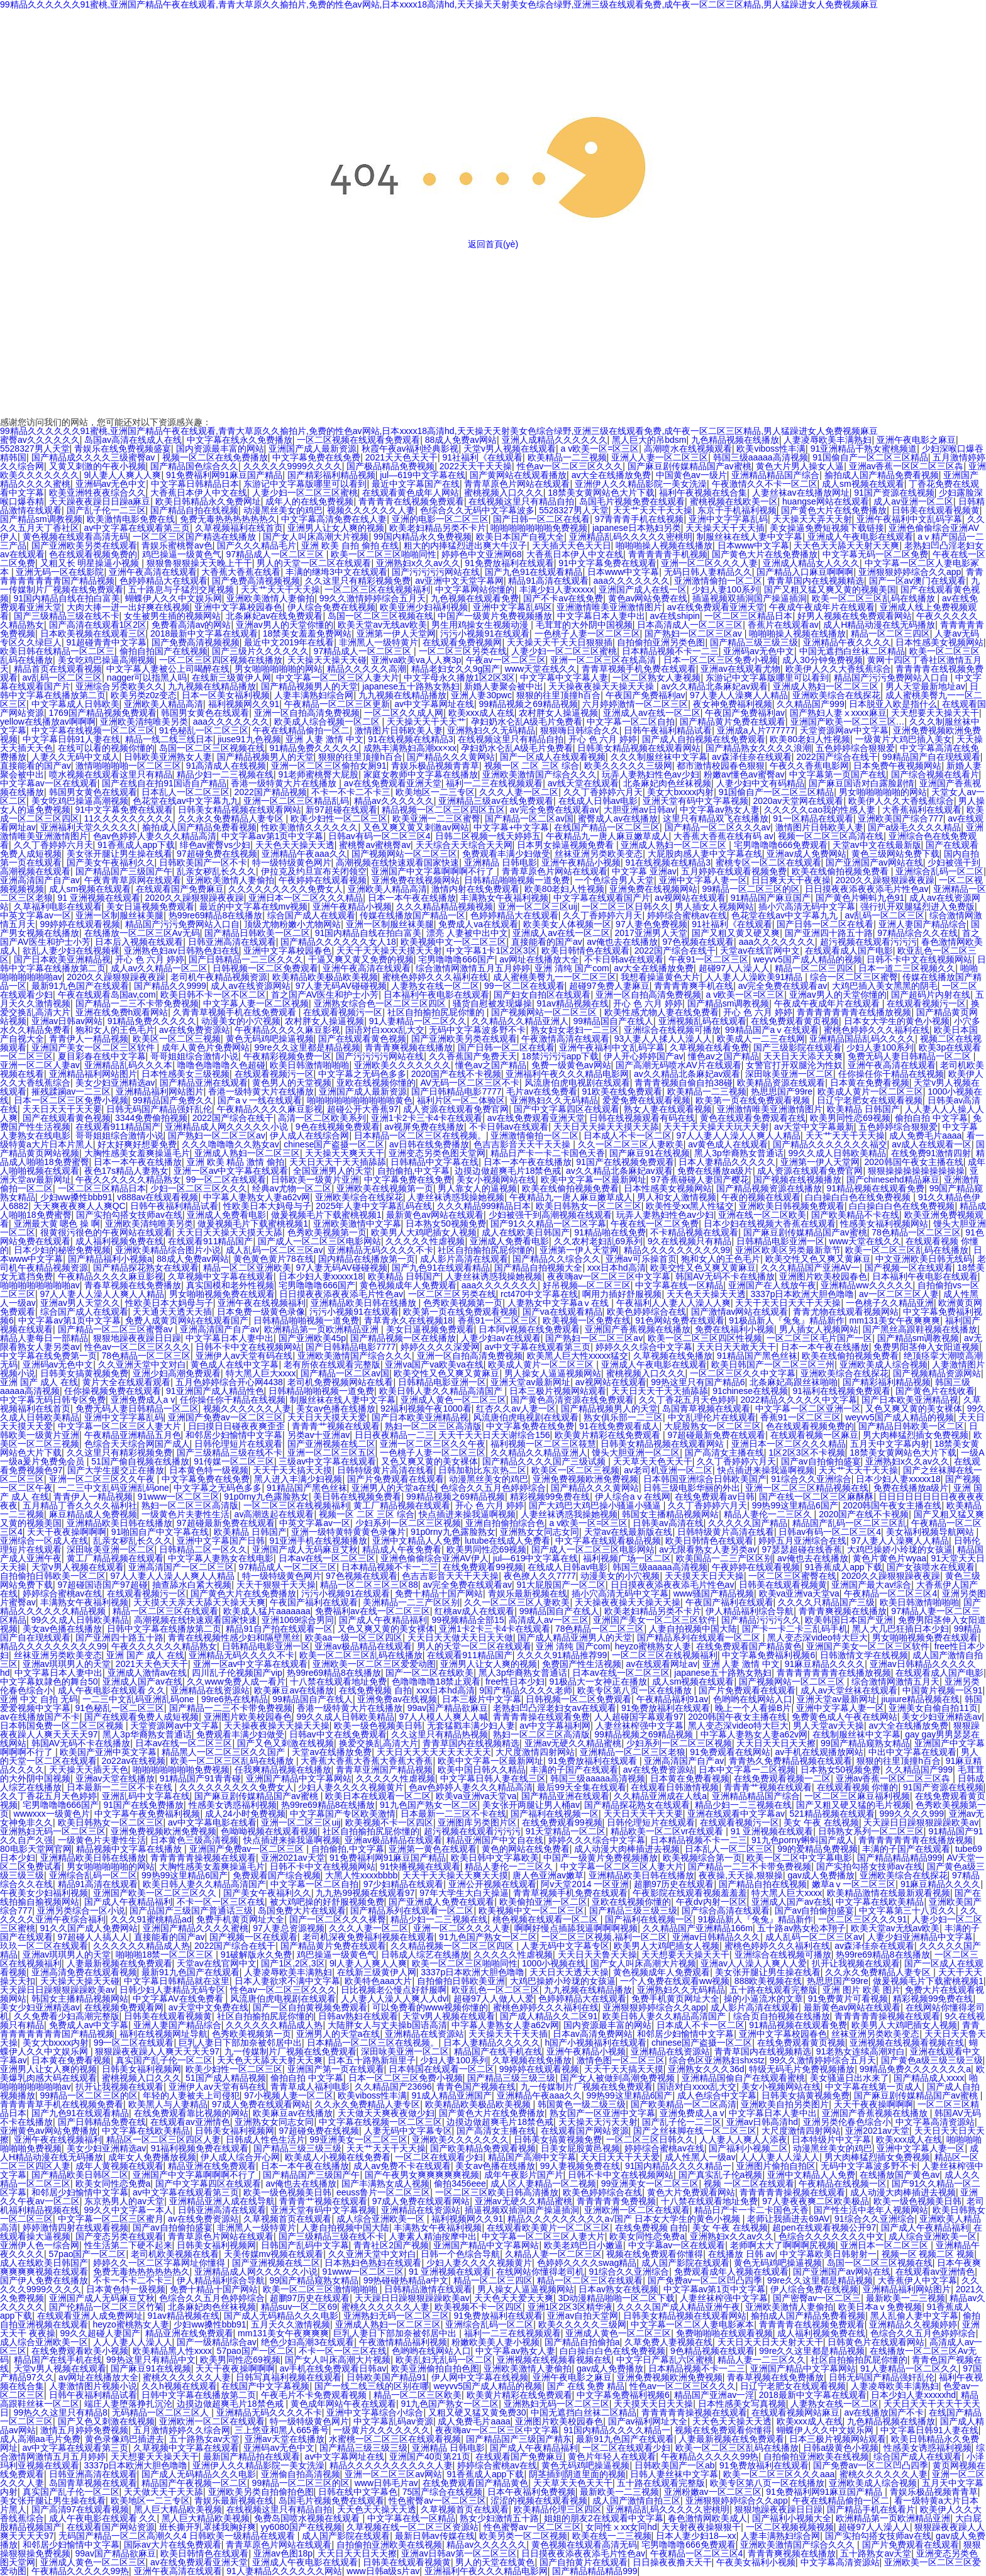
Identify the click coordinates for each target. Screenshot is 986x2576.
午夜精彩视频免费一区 (287, 1056)
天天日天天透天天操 (569, 1972)
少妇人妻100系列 (725, 589)
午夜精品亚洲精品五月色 (132, 1435)
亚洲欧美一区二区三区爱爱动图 (374, 1664)
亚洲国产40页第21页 (429, 2456)
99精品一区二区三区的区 (751, 889)
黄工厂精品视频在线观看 (401, 1505)
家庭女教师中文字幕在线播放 (420, 774)
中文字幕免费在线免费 (316, 457)
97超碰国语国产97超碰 (103, 1585)
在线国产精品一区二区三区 (607, 827)
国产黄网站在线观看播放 (518, 475)
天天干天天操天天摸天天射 (389, 950)
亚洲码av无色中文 (111, 484)
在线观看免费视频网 (462, 642)
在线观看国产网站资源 (585, 2131)
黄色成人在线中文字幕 (235, 1364)
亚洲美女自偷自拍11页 (933, 1708)
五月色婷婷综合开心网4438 (229, 1382)
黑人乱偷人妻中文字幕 (914, 2316)
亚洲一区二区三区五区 (331, 1452)
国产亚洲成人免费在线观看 (441, 1902)
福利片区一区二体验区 (461, 1100)
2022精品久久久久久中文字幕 (798, 1400)
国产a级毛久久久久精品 (914, 827)
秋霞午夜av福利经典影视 (410, 448)
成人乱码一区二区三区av (274, 1250)
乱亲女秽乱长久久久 (216, 871)
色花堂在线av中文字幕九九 (186, 801)
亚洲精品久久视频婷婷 (913, 2324)
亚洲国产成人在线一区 (643, 589)
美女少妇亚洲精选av (115, 1083)
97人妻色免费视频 (651, 924)
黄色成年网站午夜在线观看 (343, 2404)
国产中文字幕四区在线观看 (566, 1109)
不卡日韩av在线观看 (624, 959)
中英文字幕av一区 (35, 915)
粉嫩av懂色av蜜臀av (744, 774)
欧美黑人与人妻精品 (168, 2104)
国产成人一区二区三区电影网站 (319, 1241)
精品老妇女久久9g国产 (456, 669)
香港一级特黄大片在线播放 (285, 783)
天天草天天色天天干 (652, 1461)
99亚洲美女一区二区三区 (358, 2139)
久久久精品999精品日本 (484, 1206)
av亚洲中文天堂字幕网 (459, 581)
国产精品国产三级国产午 (123, 871)
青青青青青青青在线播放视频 (854, 1012)
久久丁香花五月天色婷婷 (687, 1400)
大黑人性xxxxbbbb (361, 1875)
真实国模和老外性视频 (230, 1285)
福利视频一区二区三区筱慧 (543, 1444)
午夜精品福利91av (672, 1699)
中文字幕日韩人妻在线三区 (493, 1778)
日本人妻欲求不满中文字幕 (287, 1981)
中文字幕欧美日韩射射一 (828, 2254)
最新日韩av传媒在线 (435, 2536)
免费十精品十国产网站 (439, 1593)
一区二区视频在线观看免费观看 (358, 440)
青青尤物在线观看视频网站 (846, 1312)
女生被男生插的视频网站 (172, 616)
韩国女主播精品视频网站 (670, 1514)
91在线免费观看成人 (619, 1426)
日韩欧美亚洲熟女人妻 (168, 757)
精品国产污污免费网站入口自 (892, 677)
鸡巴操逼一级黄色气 (181, 554)
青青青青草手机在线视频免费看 (61, 2104)
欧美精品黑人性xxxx (172, 2351)
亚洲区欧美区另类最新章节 (788, 1250)
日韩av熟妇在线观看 (358, 2016)
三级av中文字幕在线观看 (327, 1461)
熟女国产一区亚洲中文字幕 (602, 2113)
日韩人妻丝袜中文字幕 (674, 2474)
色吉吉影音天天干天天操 (523, 1144)
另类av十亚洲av (318, 1435)
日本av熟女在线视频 (618, 2289)
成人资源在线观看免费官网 (456, 1109)
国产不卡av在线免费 (563, 598)
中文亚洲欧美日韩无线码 (923, 1259)
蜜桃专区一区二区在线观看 (768, 862)
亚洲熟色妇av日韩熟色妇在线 (181, 950)
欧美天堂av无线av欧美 (382, 625)
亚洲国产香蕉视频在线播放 (637, 1329)
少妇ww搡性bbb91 (76, 1197)
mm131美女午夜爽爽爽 (894, 1320)
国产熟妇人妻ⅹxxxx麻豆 (838, 713)
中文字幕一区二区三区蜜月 (110, 2219)
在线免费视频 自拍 (375, 1690)
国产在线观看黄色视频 (362, 1039)
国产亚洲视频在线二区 (331, 1444)
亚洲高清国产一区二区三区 (181, 1567)
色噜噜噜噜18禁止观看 (436, 1681)
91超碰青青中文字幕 (107, 642)
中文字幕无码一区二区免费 (875, 554)
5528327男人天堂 (35, 448)
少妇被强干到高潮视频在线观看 (550, 1215)
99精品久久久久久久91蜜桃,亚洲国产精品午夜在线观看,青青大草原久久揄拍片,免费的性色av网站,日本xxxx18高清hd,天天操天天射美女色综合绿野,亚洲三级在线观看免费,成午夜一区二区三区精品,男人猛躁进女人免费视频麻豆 (439, 431)
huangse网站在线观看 (825, 501)
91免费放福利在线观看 (509, 563)
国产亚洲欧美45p (312, 1338)
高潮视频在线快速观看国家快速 (397, 862)
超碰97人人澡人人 (734, 968)
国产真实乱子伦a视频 (721, 2175)
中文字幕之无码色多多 (362, 1074)
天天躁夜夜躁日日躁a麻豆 (100, 501)
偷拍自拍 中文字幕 (931, 1118)
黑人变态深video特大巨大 (817, 1637)
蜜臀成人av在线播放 (618, 818)
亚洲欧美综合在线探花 (836, 695)
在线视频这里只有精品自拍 (521, 501)
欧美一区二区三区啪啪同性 (383, 554)
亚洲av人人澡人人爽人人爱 (754, 1963)
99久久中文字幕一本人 (129, 2210)
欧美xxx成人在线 (481, 713)
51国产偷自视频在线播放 (140, 1461)
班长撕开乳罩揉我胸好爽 (207, 2527)
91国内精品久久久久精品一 (678, 2166)
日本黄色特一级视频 (208, 1470)
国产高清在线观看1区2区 (98, 625)
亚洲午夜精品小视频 (581, 862)
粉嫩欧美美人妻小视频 (495, 2342)
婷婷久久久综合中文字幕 (643, 1347)
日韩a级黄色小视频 (840, 2448)
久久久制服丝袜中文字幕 (659, 757)
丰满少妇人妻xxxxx (556, 589)
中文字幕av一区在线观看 (48, 783)
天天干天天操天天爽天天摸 (455, 1875)
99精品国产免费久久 (173, 1100)
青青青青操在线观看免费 (541, 1717)
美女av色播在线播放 (336, 1408)
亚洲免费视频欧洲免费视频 (585, 1479)
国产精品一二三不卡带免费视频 (137, 1003)
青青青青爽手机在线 (693, 986)
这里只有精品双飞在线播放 (715, 818)
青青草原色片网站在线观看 (517, 484)
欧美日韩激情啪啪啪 (309, 1065)
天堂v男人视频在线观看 (509, 448)
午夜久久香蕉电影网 (809, 766)
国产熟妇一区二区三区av (695, 633)
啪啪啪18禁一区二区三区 (166, 1954)
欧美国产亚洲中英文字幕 (108, 1752)
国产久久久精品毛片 (256, 545)
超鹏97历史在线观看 (674, 1884)
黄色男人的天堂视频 (291, 1083)
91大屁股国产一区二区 (561, 1585)
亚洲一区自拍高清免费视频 (307, 713)
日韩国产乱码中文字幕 (305, 2245)
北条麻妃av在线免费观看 (274, 616)
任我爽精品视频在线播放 (283, 1770)
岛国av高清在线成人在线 (133, 440)
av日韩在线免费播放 (429, 1144)
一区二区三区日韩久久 (626, 906)
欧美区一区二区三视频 (177, 1039)
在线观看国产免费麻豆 (180, 889)
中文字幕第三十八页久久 (907, 1910)
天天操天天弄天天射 (812, 519)
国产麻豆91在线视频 (649, 1153)
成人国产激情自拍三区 (636, 2500)
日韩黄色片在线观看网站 (876, 2342)
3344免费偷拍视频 (151, 1118)
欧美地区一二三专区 (435, 792)
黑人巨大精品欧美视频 (178, 2509)
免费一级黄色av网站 (571, 1065)
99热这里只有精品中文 (151, 2360)
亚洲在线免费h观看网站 (122, 1012)
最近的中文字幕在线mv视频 (253, 906)
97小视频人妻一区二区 (288, 2095)
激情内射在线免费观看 (475, 889)
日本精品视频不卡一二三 (670, 651)
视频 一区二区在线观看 (749, 2183)
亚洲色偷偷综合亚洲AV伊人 (434, 1558)
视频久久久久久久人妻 (371, 510)
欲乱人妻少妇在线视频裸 (71, 950)
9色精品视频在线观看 (712, 2351)
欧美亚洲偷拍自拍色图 (435, 2368)
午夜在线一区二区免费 (655, 1223)
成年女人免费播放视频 (152, 2157)
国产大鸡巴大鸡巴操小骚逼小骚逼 (596, 1505)
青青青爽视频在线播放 (409, 1047)
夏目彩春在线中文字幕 (102, 1056)
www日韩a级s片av (382, 2571)
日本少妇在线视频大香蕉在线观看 (770, 1223)
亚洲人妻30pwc (481, 695)
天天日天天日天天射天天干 (770, 2342)
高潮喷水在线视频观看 (688, 448)
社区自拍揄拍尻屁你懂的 (437, 1012)
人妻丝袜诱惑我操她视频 (455, 1197)
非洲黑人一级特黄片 (378, 642)
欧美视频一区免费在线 (587, 1320)
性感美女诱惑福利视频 (233, 1805)
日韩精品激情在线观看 (428, 2289)
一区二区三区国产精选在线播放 (195, 537)
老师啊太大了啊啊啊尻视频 (783, 2245)
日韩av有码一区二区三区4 (379, 836)
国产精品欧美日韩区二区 (79, 2175)
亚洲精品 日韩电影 (500, 862)
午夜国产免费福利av (645, 695)
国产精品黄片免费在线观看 (732, 721)
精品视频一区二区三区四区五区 (443, 810)
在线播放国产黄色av (899, 2175)
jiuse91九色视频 (249, 739)
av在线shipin (675, 616)
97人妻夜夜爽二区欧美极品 (815, 2201)
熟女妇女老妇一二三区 (575, 1030)
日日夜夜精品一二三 (394, 1435)
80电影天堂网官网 (36, 1849)
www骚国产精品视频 (713, 1593)
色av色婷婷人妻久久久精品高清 (155, 836)
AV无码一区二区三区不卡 (469, 1083)
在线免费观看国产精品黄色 (749, 1646)
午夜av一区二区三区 (506, 660)
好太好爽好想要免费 (137, 1144)
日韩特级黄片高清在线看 (385, 1470)
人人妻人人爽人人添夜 (743, 2139)
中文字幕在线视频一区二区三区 (93, 730)
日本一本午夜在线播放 (412, 898)
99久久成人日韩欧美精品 (837, 1153)
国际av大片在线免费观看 (172, 2545)
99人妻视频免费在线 (580, 2166)
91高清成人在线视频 (226, 766)
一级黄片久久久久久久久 (381, 2430)
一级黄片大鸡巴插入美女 (903, 739)
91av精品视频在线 (573, 1003)
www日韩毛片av (386, 2483)
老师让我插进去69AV (788, 2219)
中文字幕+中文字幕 (511, 827)
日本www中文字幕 (753, 545)
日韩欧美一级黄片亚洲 (315, 1179)
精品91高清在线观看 (548, 581)
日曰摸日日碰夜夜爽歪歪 (237, 1426)
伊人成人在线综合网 (309, 1135)
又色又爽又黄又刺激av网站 (416, 827)
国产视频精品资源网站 (937, 1373)
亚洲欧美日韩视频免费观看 (792, 1206)
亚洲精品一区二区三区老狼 (632, 1752)
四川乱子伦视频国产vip (237, 1673)
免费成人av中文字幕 (89, 2025)
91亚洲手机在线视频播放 (319, 1541)
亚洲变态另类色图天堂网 (437, 1153)
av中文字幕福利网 (554, 1725)
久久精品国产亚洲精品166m (698, 1928)
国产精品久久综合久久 (556, 1259)
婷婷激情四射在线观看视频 (75, 2227)
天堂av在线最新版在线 (628, 1532)
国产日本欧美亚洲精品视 (62, 959)
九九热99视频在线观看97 (365, 1893)
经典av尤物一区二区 (292, 1188)
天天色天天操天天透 (295, 845)
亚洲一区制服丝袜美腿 (119, 915)
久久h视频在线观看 (179, 2386)
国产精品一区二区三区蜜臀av (116, 1329)
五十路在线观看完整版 (773, 1990)
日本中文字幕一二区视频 (747, 1770)
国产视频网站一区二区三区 (404, 854)
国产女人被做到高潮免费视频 (618, 2078)
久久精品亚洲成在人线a (660, 1796)
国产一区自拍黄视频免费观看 (310, 2007)
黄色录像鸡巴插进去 (124, 2439)
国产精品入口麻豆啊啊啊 (804, 572)
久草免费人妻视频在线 (668, 2342)
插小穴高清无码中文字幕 (806, 906)
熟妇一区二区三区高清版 (433, 1426)
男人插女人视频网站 (714, 906)
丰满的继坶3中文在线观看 (336, 572)
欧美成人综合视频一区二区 (328, 721)
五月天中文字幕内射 (889, 1444)
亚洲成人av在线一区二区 (652, 713)
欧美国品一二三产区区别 (724, 1558)
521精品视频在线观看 (832, 1814)
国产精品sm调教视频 (41, 519)
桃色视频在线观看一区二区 (546, 1919)
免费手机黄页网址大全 (240, 1919)
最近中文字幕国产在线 (416, 484)
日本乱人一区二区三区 (185, 792)
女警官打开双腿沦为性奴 (794, 1065)
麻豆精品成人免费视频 (93, 1514)
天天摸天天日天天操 (704, 1576)
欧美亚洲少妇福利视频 (424, 607)
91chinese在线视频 (750, 1391)
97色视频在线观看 (698, 942)
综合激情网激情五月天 (895, 1681)
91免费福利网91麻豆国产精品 (224, 475)
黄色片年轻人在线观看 (612, 2456)
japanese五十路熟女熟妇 (411, 686)
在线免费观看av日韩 (715, 1497)
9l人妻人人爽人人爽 (123, 475)
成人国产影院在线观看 (685, 2263)
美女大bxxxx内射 (680, 792)
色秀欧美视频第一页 (327, 1232)
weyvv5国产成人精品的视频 (807, 959)
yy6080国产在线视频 (301, 2527)
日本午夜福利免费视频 (531, 2492)
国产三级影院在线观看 (797, 1047)
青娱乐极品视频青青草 (435, 766)
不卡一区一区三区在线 (221, 1902)
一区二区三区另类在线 (463, 651)
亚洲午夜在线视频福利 (262, 1303)
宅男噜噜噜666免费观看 (781, 845)
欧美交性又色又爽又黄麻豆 (818, 1259)
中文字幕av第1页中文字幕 (272, 836)
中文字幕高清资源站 (935, 2122)
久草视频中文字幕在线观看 (221, 1276)
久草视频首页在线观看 (287, 2219)
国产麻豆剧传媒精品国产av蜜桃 (689, 466)
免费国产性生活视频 (581, 1664)
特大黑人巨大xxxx (261, 1373)
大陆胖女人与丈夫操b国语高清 (387, 2025)
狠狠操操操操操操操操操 (916, 1171)
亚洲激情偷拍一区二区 (718, 581)
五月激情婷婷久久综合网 (181, 2430)
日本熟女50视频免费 (446, 1223)
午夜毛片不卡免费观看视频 (315, 2395)
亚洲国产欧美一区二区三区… (847, 721)
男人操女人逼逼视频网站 (552, 1373)
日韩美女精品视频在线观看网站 (639, 748)
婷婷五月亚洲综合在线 (802, 1541)
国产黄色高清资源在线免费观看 (572, 1400)
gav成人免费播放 (821, 1875)
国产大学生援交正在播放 (115, 1470)
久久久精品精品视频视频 (444, 906)
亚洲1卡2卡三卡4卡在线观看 (426, 1118)
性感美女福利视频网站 (884, 1223)
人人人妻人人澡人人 (779, 2157)
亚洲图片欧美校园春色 (823, 1276)
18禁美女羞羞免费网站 (307, 633)
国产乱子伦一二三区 (106, 510)
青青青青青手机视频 (667, 554)
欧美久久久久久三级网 (628, 766)
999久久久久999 (911, 1814)
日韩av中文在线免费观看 (338, 1734)
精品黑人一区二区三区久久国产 (224, 1752)
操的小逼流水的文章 (763, 1998)
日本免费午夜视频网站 (897, 766)
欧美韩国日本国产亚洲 (849, 1620)
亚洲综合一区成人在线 (44, 1541)
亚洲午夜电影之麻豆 (916, 440)
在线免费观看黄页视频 (795, 1021)
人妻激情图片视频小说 (93, 2386)
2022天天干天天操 (476, 466)
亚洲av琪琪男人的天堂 (67, 1664)
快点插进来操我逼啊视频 (765, 1470)
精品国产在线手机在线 (498, 2051)
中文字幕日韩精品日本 (195, 484)
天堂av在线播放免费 (332, 1752)
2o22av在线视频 (134, 1761)
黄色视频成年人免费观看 (408, 1285)
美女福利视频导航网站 (931, 1532)
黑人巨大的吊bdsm (649, 440)
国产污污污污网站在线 (436, 572)
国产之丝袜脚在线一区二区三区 (694, 2131)
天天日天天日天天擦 (776, 1743)
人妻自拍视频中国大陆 (693, 1629)
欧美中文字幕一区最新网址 (593, 1179)
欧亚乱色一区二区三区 (495, 1990)
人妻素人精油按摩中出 (433, 2236)
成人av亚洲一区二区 (913, 501)
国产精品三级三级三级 (754, 642)
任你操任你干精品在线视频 (891, 1074)
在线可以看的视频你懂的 (106, 748)
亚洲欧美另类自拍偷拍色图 (261, 2492)
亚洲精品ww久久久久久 (866, 1285)
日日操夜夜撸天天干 (672, 2562)
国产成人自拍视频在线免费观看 (703, 739)
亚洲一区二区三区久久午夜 (432, 1444)
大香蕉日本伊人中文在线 (198, 493)
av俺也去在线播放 (622, 942)
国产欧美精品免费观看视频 (483, 2148)
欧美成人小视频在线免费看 (338, 2157)
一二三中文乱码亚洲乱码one (113, 1488)
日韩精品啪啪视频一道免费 (517, 880)
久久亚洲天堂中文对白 (142, 1364)
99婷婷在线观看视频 (80, 924)
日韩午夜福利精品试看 (668, 730)
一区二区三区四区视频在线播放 (220, 660)
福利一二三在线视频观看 (494, 783)
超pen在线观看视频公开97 (824, 2227)
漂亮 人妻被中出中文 (467, 933)
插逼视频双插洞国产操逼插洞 (749, 598)
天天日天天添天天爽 (803, 1056)
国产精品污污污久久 (760, 1620)
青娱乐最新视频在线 (527, 1593)
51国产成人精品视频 (226, 2078)
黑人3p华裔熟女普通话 (739, 1153)
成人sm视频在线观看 (863, 484)
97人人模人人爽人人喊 (444, 1717)
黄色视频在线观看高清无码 (75, 537)
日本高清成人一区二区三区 (690, 625)
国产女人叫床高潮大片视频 (315, 537)
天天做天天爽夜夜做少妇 (386, 2113)
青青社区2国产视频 (391, 2245)
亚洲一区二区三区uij (537, 906)
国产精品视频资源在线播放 (769, 1188)
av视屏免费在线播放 (424, 1127)
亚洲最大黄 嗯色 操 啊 (57, 1223)
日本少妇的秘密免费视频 (62, 1250)
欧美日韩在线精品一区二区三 (57, 651)
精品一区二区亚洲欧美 (247, 1268)
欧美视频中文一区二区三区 (453, 942)
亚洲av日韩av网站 (67, 1021)
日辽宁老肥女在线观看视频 (869, 1100)
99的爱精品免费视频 (817, 1849)
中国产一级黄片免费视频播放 (495, 616)
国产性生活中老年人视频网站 (871, 2210)
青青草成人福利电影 (310, 2087)
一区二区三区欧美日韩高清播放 (496, 2192)
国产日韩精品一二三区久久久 (246, 959)
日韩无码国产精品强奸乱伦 (159, 1109)
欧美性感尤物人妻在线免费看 (661, 1012)
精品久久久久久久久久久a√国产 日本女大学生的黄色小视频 (624, 2219)
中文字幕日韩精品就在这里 (177, 1981)
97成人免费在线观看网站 (261, 2104)
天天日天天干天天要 (62, 1109)
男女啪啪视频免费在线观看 (222, 1294)
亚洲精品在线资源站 (210, 1690)
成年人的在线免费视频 (309, 501)
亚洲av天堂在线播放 (115, 1778)
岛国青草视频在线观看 (706, 1408)
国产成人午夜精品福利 (383, 1620)
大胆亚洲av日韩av (639, 810)
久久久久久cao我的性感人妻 (820, 810)
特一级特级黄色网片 (291, 862)
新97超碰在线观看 (341, 810)
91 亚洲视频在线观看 (99, 898)
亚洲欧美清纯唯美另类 (144, 721)
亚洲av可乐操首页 (641, 1259)
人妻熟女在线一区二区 (435, 986)
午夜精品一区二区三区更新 (337, 704)
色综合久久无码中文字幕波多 (477, 510)
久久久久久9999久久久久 (292, 466)
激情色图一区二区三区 (621, 2060)
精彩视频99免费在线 (550, 1497)
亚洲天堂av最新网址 (530, 1382)
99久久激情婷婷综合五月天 (372, 598)
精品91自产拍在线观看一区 (279, 1629)
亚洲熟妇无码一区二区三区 (53, 1831)
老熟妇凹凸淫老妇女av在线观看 (555, 1708)
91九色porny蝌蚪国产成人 (802, 1840)
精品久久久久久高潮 (366, 669)
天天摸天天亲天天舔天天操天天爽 (199, 1602)
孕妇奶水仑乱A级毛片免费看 (526, 721)
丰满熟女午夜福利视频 (504, 898)
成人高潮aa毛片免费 (40, 2439)
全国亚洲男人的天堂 (332, 1171)
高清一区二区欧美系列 (322, 1118)
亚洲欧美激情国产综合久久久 (539, 774)
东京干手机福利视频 (737, 510)
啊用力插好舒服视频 (622, 1294)
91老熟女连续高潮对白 (861, 2051)
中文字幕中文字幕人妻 (564, 677)
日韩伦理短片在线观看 (238, 1444)
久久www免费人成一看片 (236, 1681)
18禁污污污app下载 (560, 1056)
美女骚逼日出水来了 (849, 2078)
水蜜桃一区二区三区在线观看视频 (395, 2439)
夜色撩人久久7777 (540, 1576)
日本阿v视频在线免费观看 (529, 1329)
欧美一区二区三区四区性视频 (705, 1338)
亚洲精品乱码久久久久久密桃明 (630, 537)
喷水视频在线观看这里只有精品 (110, 774)
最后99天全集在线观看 (581, 1787)
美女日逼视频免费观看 (150, 906)
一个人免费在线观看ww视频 (674, 1981)
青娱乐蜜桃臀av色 (177, 545)
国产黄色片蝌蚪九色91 (860, 898)
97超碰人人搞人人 (94, 1937)
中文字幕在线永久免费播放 (239, 440)
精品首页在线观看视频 (58, 669)
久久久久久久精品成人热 (141, 1946)
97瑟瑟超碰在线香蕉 (802, 1549)
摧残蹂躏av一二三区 (71, 1091)
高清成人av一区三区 (549, 1620)
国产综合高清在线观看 (726, 1910)
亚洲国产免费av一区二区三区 (225, 1417)
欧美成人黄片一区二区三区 (870, 1091)
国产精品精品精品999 (899, 1858)
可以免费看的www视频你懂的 (430, 2007)
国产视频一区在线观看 (909, 1268)
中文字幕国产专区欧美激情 (343, 1814)
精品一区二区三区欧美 (418, 2395)
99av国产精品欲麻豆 (447, 1708)
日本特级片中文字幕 (831, 2139)
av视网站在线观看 (690, 898)
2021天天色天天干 (401, 457)
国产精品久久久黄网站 (451, 757)
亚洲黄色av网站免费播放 (48, 2131)
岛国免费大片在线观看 (302, 1910)
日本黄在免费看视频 (869, 1083)
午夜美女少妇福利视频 (44, 1893)
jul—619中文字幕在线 (422, 475)
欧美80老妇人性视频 (810, 739)
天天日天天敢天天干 (736, 1347)
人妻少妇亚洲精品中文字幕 (920, 1937)
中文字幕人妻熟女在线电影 (221, 1558)
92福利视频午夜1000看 (426, 1408)
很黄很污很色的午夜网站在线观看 (106, 1232)
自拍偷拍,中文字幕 (413, 1171)
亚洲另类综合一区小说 (81, 1910)
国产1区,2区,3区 (292, 1963)
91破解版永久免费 (256, 1954)
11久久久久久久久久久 (129, 818)
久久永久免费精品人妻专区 (232, 818)
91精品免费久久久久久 (314, 748)
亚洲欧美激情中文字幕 (357, 1223)
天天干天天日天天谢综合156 (494, 1435)
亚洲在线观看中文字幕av (736, 1814)
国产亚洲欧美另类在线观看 (84, 545)
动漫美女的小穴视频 (240, 1021)
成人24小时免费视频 (245, 1814)
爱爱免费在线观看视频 (646, 1100)
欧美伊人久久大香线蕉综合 (838, 669)
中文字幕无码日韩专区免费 (53, 1400)
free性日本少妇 (515, 1681)
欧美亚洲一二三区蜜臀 (436, 818)
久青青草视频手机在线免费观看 (236, 1012)
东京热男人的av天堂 (124, 2201)
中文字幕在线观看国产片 (601, 898)
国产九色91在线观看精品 (534, 572)
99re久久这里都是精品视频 (307, 1047)
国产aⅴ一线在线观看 (260, 1100)
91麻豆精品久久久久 (825, 1664)
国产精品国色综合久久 (194, 466)
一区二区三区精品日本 (748, 616)
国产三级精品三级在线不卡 (66, 616)
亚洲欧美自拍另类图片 (785, 2104)
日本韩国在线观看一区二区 (441, 2069)
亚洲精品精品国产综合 (775, 475)
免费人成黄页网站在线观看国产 (186, 1320)
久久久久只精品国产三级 (826, 1602)
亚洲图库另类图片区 (477, 1822)
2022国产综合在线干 (836, 757)
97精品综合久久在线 (917, 933)
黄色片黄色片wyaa (889, 1558)
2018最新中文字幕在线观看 (204, 633)
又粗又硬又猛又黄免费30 (477, 2412)
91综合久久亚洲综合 (811, 1479)
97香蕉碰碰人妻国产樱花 (700, 1179)
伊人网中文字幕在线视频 (479, 2377)
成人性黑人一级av (700, 2157)
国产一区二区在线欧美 (429, 1673)
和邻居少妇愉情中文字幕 (234, 1435)
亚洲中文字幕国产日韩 (221, 1541)
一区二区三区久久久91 (862, 1919)
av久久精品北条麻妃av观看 (714, 686)
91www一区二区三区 (178, 1497)
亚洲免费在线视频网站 (416, 880)
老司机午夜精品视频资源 (218, 977)
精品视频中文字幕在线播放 (130, 1849)
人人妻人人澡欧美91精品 (755, 977)
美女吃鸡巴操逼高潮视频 (106, 660)
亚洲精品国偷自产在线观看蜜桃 (743, 2078)
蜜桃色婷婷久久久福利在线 (435, 977)
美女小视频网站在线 (496, 1179)
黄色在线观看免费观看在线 (753, 1118)
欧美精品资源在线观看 (781, 1083)
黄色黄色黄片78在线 (273, 1259)
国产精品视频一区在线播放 (403, 1338)
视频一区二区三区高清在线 (831, 836)
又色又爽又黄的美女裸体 (913, 1408)
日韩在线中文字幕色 (357, 2492)
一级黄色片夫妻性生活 (185, 1514)
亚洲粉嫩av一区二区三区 (713, 2492)
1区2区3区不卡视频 (806, 1452)
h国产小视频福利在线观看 (596, 2043)
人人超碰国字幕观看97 (639, 1717)
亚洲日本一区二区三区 (885, 2245)
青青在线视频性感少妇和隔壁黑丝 (234, 1637)
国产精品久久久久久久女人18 (338, 942)
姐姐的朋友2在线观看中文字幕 (603, 2518)
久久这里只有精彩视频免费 (358, 581)
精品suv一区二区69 (299, 2307)
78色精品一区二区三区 (916, 1232)
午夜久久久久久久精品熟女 (128, 1179)
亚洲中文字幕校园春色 (238, 607)
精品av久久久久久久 (394, 801)
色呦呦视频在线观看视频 (269, 1831)
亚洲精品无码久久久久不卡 (380, 1250)
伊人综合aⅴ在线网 (632, 1497)
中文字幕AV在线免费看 (179, 1998)
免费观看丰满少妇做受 (506, 854)
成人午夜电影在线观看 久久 (112, 1690)
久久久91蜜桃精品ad (151, 1919)
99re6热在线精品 (234, 1699)
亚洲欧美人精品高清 (163, 704)
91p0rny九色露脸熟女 (266, 1497)
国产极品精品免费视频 (390, 466)
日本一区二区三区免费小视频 (720, 660)
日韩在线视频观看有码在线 (642, 1118)
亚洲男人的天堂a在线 (394, 1488)
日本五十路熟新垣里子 (372, 2060)
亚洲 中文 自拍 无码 (39, 1699)
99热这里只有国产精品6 (698, 1382)
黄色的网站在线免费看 (526, 1849)
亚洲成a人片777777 (756, 730)
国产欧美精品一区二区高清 (683, 2104)
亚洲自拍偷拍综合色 (505, 1523)
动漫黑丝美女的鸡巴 (283, 510)
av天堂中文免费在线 (208, 2007)
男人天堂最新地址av (925, 686)
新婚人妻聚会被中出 (503, 686)
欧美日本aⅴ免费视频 (880, 2307)
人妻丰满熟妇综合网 (313, 695)
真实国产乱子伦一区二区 (164, 2060)
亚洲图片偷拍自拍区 (776, 2166)
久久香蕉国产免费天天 (473, 1056)
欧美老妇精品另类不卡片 (437, 528)
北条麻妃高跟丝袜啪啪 (794, 1382)
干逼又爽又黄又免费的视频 (361, 959)
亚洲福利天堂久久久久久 (88, 827)
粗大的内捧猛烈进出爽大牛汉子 (465, 545)
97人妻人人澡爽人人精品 (739, 695)
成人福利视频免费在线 (119, 1241)
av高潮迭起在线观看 (274, 1514)
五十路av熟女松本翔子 (801, 1928)
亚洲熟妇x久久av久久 (418, 563)
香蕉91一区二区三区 (498, 1320)
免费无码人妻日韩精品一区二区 (910, 1056)
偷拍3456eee (460, 2183)
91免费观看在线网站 (730, 1752)
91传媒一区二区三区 (234, 1461)
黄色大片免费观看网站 (691, 2192)
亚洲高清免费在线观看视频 (84, 1972)
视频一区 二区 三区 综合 (532, 766)
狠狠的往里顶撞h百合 (558, 695)
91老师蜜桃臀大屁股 (319, 774)
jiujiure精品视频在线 (921, 1699)
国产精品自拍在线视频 (194, 510)
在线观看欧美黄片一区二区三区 (548, 2227)
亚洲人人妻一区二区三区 (659, 457)
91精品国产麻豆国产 (771, 898)
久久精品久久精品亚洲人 (520, 1021)
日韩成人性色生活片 (265, 2139)
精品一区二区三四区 (890, 633)
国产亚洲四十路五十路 (829, 933)
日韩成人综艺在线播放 (425, 1954)
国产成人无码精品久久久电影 (281, 2316)
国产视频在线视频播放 (797, 1179)
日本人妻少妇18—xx (696, 2536)
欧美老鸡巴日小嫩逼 (583, 2245)
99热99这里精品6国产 (795, 1505)
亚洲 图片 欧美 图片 (861, 1990)
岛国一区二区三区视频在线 (380, 616)
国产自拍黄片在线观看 (584, 2562)
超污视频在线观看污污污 (868, 942)
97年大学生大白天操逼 (464, 1893)
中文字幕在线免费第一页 (48, 1356)
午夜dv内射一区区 (711, 1902)
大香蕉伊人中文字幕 (917, 2280)
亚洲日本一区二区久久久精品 (305, 898)
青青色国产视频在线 (476, 2087)
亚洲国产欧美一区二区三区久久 (156, 1893)
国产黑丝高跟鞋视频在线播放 (920, 1329)
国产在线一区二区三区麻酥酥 (816, 1497)
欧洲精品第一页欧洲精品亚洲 (322, 1329)
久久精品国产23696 (393, 2087)
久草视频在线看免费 (709, 1047)
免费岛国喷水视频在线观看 (308, 2518)
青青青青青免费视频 (616, 2201)
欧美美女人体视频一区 (567, 924)
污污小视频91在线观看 (484, 633)
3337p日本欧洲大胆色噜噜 (803, 1294)
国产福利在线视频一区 (555, 1814)
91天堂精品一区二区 (566, 1831)
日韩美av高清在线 (668, 1523)
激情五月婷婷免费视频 (84, 2430)
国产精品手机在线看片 (871, 2509)
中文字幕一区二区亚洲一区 (808, 1408)
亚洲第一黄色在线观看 (433, 1849)
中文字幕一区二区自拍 (631, 721)
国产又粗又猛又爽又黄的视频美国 (830, 589)
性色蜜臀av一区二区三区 (437, 2500)
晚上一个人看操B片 (753, 1708)
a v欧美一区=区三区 (600, 448)
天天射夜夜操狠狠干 (701, 2527)
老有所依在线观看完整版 (332, 1364)
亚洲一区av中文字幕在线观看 (231, 1171)
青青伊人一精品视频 (88, 1039)
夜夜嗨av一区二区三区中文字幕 (609, 1276)
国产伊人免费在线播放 (44, 2280)
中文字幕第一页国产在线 (837, 774)
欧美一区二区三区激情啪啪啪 (321, 2289)
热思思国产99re (781, 1091)
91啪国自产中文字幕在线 (160, 1532)
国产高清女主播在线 (724, 1452)
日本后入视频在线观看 (139, 942)
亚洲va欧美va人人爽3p (416, 660)
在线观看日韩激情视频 (675, 1787)
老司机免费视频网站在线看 (340, 1382)
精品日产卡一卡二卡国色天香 (547, 1153)
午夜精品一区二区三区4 (890, 1593)
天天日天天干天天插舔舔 (337, 1162)
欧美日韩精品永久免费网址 (208, 501)
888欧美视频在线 (768, 1981)
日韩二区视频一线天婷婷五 (488, 836)
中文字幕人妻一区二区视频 (256, 1003)
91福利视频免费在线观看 (200, 2148)
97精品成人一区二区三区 (276, 554)
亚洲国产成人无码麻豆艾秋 (305, 1549)
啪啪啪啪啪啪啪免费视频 (538, 528)
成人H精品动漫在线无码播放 (879, 625)
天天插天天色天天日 (571, 545)
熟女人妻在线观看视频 (668, 1109)
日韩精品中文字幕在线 (435, 1162)
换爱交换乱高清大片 (378, 1743)
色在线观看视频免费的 (93, 554)
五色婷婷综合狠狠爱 (855, 748)
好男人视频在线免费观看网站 (854, 616)
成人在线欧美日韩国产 (526, 1232)
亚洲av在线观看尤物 (740, 669)
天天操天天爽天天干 (344, 1153)
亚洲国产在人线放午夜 (772, 1285)
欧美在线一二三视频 (611, 2536)
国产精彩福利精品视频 (331, 475)
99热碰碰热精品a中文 (405, 2280)
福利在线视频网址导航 (163, 2034)
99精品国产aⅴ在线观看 (772, 1030)
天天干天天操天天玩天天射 (716, 1127)
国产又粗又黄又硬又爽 (736, 933)
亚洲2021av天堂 (293, 1858)
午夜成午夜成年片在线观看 (822, 607)
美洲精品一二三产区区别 (411, 1602)
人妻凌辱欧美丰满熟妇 (828, 440)
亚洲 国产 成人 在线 (39, 1382)
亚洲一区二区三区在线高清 (604, 660)
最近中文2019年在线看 (289, 642)
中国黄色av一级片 (691, 475)
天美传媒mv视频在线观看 (274, 2254)
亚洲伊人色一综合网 (39, 2245)
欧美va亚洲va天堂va (799, 1593)
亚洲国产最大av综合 (871, 1585)
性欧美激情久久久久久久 (309, 827)
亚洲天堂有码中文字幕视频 (695, 801)
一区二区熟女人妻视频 (656, 677)
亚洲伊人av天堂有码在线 (244, 1356)
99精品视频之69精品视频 (528, 704)
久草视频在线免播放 (672, 1356)
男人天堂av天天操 (828, 1725)
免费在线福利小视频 (734, 1329)
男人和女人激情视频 (676, 1197)
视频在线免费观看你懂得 (654, 2254)
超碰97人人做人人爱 (493, 1998)
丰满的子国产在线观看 (574, 1770)
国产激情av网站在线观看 (740, 1312)
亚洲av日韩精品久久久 (716, 1937)
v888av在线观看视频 (157, 1197)
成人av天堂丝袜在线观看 (849, 1690)
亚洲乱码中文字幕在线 (146, 1796)
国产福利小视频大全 (791, 2518)
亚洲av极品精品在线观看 (363, 1646)
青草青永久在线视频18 (408, 1320)
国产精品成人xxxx (929, 2078)
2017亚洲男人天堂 (651, 933)
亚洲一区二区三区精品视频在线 (806, 1488)
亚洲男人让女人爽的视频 (335, 528)
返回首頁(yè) (493, 244)
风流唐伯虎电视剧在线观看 (577, 1083)
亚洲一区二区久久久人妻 (709, 563)
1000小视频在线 (553, 1963)
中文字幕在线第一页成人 (873, 2087)
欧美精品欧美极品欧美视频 (325, 977)
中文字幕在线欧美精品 (880, 1902)
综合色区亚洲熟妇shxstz (717, 2060)
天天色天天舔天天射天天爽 (846, 545)
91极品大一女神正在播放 (599, 1681)
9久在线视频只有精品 (690, 1241)
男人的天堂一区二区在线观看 (314, 563)
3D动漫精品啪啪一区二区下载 (616, 2298)
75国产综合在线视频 (442, 2492)
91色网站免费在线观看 (679, 1320)
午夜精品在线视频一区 (843, 2183)
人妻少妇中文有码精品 (760, 783)
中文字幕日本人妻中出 (601, 616)
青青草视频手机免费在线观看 (639, 669)
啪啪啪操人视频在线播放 (664, 545)
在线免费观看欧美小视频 (79, 2351)
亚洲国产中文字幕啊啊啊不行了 (434, 871)
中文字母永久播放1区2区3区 (459, 677)
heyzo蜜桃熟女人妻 (653, 1646)
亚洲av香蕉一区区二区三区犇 (906, 466)
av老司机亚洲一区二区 (668, 1470)
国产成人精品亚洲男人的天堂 (575, 1637)
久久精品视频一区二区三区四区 (453, 1946)
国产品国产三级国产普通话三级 (191, 1910)
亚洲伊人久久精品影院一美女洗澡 (641, 484)
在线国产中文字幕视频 (265, 2386)
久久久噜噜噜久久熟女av (230, 1144)
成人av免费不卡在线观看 (402, 2166)
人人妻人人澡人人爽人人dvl (395, 1998)
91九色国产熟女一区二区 (429, 1805)
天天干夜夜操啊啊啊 (66, 1532)
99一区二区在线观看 (524, 986)
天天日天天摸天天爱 (327, 1417)
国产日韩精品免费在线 (102, 2122)
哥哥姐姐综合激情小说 (194, 1056)
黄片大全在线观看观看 (126, 1382)
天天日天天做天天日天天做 (460, 1637)
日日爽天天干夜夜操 (791, 880)
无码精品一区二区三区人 (161, 2412)
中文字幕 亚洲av (644, 871)
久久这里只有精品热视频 (439, 1734)
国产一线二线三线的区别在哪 (371, 2386)
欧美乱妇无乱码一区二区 (444, 2360)
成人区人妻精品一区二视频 (543, 2183)
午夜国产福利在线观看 (314, 1602)
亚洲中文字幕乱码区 (512, 607)
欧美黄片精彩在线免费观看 (609, 1435)
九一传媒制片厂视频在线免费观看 (290, 2051)
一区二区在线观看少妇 (439, 2157)
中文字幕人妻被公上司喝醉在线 (168, 669)
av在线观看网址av (661, 1664)
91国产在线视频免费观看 (625, 1162)
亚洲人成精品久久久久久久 (554, 440)
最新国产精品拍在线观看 (251, 2456)
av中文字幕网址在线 (434, 704)
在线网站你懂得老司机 (540, 2272)
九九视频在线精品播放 (212, 686)
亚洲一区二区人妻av (40, 1065)
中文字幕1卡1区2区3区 (491, 950)
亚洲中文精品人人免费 (416, 1541)
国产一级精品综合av (217, 2342)
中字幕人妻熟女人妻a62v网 (256, 1197)
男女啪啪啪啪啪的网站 (279, 669)
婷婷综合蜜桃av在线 (687, 915)
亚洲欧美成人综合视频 (883, 1364)
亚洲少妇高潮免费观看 (177, 1373)
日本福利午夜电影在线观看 (436, 995)
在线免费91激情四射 (931, 1153)
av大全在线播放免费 (611, 475)
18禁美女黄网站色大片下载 (601, 493)
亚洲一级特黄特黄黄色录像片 (348, 1532)
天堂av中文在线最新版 (877, 845)
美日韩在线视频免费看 (357, 1497)
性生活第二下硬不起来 (128, 2245)
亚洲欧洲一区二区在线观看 (637, 2210)
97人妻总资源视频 (288, 1928)
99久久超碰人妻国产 (100, 2333)
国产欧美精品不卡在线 (855, 1215)
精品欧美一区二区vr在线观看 (668, 1831)
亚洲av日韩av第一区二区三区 (459, 2553)
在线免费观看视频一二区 (782, 1778)
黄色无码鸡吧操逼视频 (270, 1039)
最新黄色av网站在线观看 (435, 1215)
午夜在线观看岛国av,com (107, 995)
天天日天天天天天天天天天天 (434, 1752)
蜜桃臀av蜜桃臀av (375, 845)
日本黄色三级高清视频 (194, 1840)
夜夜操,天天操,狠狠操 (741, 1875)
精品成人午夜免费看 (401, 1549)
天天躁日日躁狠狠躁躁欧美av (920, 1822)
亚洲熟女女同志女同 (539, 1532)
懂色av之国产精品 (723, 1056)
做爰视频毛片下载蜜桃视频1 (326, 1215)
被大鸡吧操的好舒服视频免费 (327, 1902)
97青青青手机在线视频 (639, 519)
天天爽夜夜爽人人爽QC (79, 1206)
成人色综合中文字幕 (716, 2095)
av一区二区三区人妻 (899, 1294)
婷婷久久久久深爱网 (440, 1347)
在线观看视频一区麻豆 (814, 1435)
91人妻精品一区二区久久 (418, 1021)
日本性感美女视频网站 (939, 642)
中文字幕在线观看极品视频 (608, 1541)
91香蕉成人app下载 (136, 845)
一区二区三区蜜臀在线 (792, 1576)
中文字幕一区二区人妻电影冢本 (692, 2324)
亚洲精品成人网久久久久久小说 (228, 1127)
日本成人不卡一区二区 (628, 1135)
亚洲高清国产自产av (40, 880)
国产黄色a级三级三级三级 (932, 2060)
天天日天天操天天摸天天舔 (606, 1127)
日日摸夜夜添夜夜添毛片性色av (867, 889)
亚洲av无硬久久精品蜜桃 (573, 1743)
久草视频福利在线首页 (239, 528)
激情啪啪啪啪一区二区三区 (128, 766)
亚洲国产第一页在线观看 (335, 2069)
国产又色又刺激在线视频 (285, 1743)
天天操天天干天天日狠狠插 (559, 642)
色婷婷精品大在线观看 (163, 581)
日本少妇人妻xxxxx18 (321, 1276)
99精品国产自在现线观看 (931, 757)
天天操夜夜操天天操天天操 (602, 686)
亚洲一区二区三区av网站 (393, 2474)
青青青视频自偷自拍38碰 (683, 1083)
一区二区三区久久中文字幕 (742, 1373)
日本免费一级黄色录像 (261, 1312)
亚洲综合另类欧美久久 (119, 686)
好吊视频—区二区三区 (587, 1285)
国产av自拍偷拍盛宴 (821, 1461)
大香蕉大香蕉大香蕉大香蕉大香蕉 (367, 1761)
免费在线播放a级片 (715, 1171)
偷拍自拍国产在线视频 (163, 651)
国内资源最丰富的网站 (220, 448)
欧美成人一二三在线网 (761, 1039)
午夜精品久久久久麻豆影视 (287, 1030)
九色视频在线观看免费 (475, 598)
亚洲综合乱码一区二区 (939, 871)
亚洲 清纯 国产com (572, 968)
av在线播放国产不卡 (40, 1717)
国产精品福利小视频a (110, 1259)
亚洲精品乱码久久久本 (128, 1065)
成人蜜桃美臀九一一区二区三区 (554, 977)
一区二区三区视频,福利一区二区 (604, 1937)
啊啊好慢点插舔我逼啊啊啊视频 (576, 1928)
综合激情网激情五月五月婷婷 (473, 968)
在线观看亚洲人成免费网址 (90, 2316)
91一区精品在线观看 (813, 818)
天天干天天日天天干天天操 (788, 1303)
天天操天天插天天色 (88, 1770)
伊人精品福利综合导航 (750, 1611)
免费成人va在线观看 (478, 924)
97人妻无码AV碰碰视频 (341, 986)
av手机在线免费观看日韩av (333, 2368)
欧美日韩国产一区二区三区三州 (772, 1364)
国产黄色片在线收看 (935, 1391)
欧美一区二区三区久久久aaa (778, 2474)
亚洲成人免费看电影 (226, 1215)
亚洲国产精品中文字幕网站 (299, 1778)
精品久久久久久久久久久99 (677, 1250)
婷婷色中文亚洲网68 (481, 554)
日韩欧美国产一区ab (674, 2465)
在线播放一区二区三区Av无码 (142, 933)
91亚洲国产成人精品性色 (215, 1391)
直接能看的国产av (35, 766)
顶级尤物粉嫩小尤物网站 (292, 924)
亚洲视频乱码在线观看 (702, 1021)
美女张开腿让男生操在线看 (119, 854)
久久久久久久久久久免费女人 (285, 889)
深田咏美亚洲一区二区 (789, 1074)
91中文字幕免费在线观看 (607, 563)
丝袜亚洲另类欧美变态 (599, 854)
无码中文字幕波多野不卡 (477, 1030)
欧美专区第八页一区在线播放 (635, 1690)
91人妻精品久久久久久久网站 (284, 2571)
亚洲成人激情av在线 (147, 1673)
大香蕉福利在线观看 (921, 810)
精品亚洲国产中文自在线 (494, 1840)
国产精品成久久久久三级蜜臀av (94, 457)
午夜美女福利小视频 (755, 2562)
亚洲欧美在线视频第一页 (384, 1188)
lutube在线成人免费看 (507, 1541)
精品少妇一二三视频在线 (225, 774)
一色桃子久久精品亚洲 (890, 1303)
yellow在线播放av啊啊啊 (48, 721)
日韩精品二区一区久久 (203, 1549)
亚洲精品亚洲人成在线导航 (222, 2201)
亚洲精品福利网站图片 (93, 1074)
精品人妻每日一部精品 (44, 1338)
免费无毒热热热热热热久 (228, 519)
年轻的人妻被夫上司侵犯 (191, 2095)
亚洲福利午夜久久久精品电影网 (567, 1074)
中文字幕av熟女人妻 (720, 810)
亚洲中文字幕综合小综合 (374, 2412)
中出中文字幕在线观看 (912, 1752)
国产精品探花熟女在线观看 (146, 1268)
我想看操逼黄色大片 (660, 977)
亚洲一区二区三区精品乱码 (296, 801)
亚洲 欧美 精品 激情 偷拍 (236, 1162)
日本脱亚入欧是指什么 (893, 704)
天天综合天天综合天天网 (464, 845)
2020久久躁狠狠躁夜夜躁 (885, 880)
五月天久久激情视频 (290, 2324)
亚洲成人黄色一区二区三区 (453, 1400)
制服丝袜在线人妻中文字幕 (749, 537)
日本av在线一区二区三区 (327, 1558)
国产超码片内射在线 (930, 995)
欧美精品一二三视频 (567, 457)
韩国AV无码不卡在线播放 (725, 1276)
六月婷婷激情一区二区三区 (635, 704)
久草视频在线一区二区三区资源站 (412, 2527)
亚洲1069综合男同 (298, 1620)
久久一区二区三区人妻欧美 (631, 1144)
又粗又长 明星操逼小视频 (91, 563)
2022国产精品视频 (271, 792)
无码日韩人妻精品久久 (708, 572)
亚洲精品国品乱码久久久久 (862, 1039)
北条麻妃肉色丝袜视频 (667, 783)
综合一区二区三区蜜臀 (854, 977)
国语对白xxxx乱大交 (384, 1030)
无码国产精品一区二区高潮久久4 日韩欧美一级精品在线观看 (177, 2536)
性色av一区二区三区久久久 (570, 466)
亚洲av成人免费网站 (806, 854)
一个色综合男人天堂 (614, 880)
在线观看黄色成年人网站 (410, 493)
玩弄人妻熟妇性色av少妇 (650, 774)
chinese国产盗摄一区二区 (334, 1144)
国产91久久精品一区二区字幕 (548, 1223)
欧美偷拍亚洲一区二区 (543, 1902)
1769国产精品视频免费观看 (103, 713)
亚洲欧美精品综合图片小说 (168, 1250)
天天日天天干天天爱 (620, 2157)
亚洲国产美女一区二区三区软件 (94, 1047)
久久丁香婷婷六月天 (603, 792)
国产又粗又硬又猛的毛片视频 (853, 1805)
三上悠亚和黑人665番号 (281, 2430)
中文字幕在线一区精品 (679, 1285)
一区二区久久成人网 (403, 713)
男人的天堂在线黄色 (495, 2562)
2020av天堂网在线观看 (798, 801)
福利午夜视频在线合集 (703, 493)
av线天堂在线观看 (583, 783)
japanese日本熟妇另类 (636, 528)
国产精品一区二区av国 (529, 818)
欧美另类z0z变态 (144, 695)
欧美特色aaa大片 (378, 1981)
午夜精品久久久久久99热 (710, 2456)
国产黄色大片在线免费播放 (834, 510)
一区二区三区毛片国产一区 (819, 1338)
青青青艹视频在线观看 (336, 1426)
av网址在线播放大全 (539, 959)
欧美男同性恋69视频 (850, 1118)
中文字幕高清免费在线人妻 (334, 519)
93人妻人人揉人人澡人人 (663, 1039)
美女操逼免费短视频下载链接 (827, 528)
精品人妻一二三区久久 (761, 2360)
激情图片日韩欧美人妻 (399, 730)
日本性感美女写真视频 (742, 2404)
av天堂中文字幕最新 (814, 1127)
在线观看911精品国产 (117, 1127)
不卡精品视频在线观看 (694, 1232)
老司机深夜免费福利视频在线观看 (368, 1937)
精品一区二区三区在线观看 (165, 1611)
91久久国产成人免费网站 (89, 1928)
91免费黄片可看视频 (848, 1998)
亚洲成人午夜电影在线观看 (860, 537)
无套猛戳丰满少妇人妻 (471, 1725)
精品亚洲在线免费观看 (212, 2166)
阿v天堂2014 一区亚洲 (585, 1884)
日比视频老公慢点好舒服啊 (393, 1990)
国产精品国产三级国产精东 (519, 2439)
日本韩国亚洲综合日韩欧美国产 (705, 1479)
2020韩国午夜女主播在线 (914, 1162)
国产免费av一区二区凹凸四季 (705, 2280)
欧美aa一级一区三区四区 (354, 1637)
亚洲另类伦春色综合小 (847, 2122)
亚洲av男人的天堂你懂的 (284, 625)
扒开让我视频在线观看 (856, 1963)
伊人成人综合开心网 (240, 2157)
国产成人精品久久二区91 (549, 2016)
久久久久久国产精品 (747, 1523)
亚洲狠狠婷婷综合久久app (909, 572)
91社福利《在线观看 (483, 457)
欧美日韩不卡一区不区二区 (213, 995)
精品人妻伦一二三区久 (769, 1514)
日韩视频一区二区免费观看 (265, 968)
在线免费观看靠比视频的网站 (191, 2113)
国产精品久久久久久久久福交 (830, 1144)
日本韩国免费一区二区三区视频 (63, 1725)
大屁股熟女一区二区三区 (712, 1426)
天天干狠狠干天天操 (276, 1585)
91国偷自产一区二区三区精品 (870, 457)
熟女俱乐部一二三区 (623, 1417)
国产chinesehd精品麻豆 (892, 1179)
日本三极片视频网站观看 (557, 1391)
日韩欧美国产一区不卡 (203, 862)
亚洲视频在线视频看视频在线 (907, 2043)
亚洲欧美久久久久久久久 (402, 1065)
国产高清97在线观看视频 (80, 2509)
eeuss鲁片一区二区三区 (383, 2192)
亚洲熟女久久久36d (706, 2069)
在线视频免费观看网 (123, 2007)
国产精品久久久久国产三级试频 (545, 1461)
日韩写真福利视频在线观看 (288, 2377)
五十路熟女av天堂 (204, 2439)
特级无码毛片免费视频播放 (802, 2069)
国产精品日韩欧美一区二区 (257, 933)
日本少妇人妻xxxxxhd (913, 2395)
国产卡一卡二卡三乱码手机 (795, 1629)
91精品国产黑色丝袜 (757, 1356)
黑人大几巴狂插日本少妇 (900, 1629)
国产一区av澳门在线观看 (918, 581)
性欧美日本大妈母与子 (267, 1206)
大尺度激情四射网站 (535, 1752)
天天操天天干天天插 (725, 528)
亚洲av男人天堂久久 (80, 1303)
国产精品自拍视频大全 (538, 1268)
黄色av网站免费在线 (648, 598)
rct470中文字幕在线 (539, 1294)
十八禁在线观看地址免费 (338, 1681)
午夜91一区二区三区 (708, 959)
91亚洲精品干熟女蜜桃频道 (864, 448)
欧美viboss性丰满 (771, 448)
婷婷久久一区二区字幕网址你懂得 (160, 2263)
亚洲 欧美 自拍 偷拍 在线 (350, 545)
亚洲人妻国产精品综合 (922, 924)
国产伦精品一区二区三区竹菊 (106, 2307)
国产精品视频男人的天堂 (309, 686)
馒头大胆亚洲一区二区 (636, 1452)
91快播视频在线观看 (420, 1866)
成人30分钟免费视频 (822, 660)
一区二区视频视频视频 (790, 2527)
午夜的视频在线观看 (760, 1197)
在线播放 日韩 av (741, 2254)
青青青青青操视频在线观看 (203, 1858)
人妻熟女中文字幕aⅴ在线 (559, 1303)
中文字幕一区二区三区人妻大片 (337, 677)
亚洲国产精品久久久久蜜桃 (195, 1928)
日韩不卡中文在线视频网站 (919, 959)
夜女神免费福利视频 (732, 704)
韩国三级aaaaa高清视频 (760, 457)
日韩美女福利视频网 (141, 2069)
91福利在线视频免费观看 (841, 1391)
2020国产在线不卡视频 (456, 1074)
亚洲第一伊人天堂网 (396, 633)
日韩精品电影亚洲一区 (780, 1241)
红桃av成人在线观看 (474, 1611)
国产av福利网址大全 (648, 2421)
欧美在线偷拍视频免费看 (841, 871)
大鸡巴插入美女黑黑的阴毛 (885, 986)
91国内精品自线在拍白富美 (67, 598)
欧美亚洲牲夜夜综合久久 (97, 493)
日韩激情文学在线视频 (864, 1655)
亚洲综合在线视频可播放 (672, 1030)
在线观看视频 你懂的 (858, 1787)
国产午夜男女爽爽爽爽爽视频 (422, 2175)
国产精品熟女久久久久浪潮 (758, 748)
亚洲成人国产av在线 (142, 1681)
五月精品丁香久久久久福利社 (80, 1505)
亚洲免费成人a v (143, 1400)
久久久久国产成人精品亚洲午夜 (678, 2307)
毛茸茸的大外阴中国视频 (584, 625)
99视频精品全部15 (467, 1620)
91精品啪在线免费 (610, 1232)
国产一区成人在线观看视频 (553, 757)
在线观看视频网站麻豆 (795, 2412)
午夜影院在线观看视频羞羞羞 (690, 1893)
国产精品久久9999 (170, 986)
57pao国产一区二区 (87, 2254)
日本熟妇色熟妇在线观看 (372, 2263)
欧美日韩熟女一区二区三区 (588, 1206)
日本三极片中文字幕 (481, 1699)
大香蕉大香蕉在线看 (240, 572)
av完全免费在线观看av (554, 810)
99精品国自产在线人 (613, 1021)
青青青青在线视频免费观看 (411, 501)
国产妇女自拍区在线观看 (542, 995)
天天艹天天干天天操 (652, 510)
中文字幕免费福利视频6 (768, 1655)
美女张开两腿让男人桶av (531, 1805)
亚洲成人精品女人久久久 (811, 563)
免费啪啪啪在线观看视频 (724, 2333)
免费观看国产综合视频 (277, 1875)
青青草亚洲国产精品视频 (384, 1770)
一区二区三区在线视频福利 (377, 589)
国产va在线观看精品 (562, 1312)
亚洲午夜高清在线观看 (153, 572)
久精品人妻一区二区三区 (553, 2254)
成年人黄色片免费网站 (206, 1047)
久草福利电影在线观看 (58, 906)
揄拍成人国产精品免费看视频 (881, 475)
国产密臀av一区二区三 (817, 2298)
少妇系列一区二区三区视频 (408, 1523)
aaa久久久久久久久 (632, 581)
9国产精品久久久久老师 (525, 1690)
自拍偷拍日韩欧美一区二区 (53, 1576)
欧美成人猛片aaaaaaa (267, 1611)
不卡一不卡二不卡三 (351, 792)
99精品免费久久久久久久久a (915, 2069)
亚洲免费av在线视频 (397, 1699)
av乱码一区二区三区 (62, 677)
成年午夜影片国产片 (523, 2175)
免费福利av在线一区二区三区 (372, 1611)
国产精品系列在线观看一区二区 (700, 1637)
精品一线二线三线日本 (169, 739)
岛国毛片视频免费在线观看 (632, 501)
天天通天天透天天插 (172, 1312)
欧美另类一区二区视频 (523, 2536)
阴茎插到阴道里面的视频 (577, 2474)
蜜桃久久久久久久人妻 (385, 2307)
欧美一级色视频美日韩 (378, 1725)
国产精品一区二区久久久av (718, 827)
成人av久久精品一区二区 (159, 968)
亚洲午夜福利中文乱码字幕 (909, 519)
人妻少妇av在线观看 (501, 1338)
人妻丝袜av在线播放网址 (801, 493)
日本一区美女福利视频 (226, 695)
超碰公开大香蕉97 (363, 1109)
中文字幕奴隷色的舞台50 (49, 1681)
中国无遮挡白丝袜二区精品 (852, 651)
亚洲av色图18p (283, 2553)
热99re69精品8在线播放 (215, 915)
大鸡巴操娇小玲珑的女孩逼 (900, 1549)
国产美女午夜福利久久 (111, 862)
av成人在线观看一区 (932, 1144)
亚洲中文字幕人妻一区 (703, 880)
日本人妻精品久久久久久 (727, 1162)
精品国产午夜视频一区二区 (194, 2483)
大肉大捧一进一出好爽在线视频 (128, 607)
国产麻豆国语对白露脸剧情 (861, 783)
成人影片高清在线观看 (464, 1259)
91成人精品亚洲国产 (452, 2095)
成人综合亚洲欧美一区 (381, 2219)
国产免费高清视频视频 (256, 581)
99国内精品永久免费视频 (423, 537)
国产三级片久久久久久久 (260, 651)
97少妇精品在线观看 (403, 1884)
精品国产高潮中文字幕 (532, 2157)
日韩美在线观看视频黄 (936, 510)
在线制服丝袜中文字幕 (856, 1734)
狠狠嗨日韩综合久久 (579, 730)
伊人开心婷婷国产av (644, 1056)
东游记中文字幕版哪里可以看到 (305, 484)
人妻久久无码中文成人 (75, 757)
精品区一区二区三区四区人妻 (163, 2139)
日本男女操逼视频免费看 (566, 845)
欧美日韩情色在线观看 (585, 950)
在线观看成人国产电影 (849, 950)
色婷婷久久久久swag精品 (587, 2263)
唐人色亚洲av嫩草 (548, 1875)
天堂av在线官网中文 (760, 950)
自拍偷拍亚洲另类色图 (661, 642)
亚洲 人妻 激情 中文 (324, 739)
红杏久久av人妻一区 (516, 1408)
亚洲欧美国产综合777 (900, 818)
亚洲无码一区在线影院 (60, 572)
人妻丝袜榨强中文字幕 (639, 1725)
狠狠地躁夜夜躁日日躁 (137, 1338)
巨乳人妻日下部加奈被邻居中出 (240, 2043)
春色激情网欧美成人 (707, 2518)
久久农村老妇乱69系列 (598, 1241)
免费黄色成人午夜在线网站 (844, 1717)
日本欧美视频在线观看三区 (93, 633)
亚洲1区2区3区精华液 (570, 2307)
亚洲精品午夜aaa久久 (304, 854)
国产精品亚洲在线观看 (204, 1083)
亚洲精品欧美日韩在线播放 (365, 1303)
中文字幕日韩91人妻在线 (72, 739)
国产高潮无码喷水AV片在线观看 (678, 1065)
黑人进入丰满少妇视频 (298, 1479)
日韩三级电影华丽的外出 (691, 1488)
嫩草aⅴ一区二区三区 (854, 1884)
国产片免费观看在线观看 (395, 1479)
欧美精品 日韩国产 (863, 1109)
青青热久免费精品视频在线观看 (790, 1761)
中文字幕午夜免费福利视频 (147, 1814)
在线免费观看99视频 (483, 1567)
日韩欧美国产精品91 (386, 2377)
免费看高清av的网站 (191, 625)
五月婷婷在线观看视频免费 (734, 871)
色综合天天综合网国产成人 (137, 1444)
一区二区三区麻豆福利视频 (857, 1796)
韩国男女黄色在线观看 (205, 713)
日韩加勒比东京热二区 (482, 1470)
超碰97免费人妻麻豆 (609, 986)
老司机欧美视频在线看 (175, 2254)
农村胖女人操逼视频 (558, 713)
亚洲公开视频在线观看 (492, 1884)
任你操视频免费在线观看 (112, 1391)
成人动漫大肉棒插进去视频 (627, 1849)
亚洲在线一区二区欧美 (762, 1215)
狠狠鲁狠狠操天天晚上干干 (199, 563)
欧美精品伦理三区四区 (558, 2509)
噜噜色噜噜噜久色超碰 (221, 1065)
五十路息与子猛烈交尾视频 (182, 589)
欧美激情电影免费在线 (131, 519)
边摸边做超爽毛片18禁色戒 (508, 1171)
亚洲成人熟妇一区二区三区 (827, 686)
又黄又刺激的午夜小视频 (97, 466)
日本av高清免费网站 (593, 2034)
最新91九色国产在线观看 (80, 986)
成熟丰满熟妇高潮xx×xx (410, 748)
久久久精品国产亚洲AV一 (810, 1268)
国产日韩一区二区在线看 (541, 519)
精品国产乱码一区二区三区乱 (849, 1523)
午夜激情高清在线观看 (565, 1039)
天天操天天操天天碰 (327, 660)
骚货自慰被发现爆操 (492, 1003)
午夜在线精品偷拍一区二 (301, 730)
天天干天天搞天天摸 (292, 1470)
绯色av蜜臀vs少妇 (215, 845)
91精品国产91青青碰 (200, 1778)
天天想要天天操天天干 (935, 713)
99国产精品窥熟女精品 (865, 1743)
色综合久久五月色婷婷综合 (493, 1488)
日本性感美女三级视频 (185, 1074)
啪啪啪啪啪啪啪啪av (40, 1285)
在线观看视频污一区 (926, 1003)
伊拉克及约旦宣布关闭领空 (314, 871)
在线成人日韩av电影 (598, 801)
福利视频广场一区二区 (627, 1558)
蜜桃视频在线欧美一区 (734, 501)
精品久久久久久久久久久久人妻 (391, 2465)
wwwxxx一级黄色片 (52, 1814)
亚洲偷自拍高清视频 (300, 2474)
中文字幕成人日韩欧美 (75, 704)
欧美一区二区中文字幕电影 (799, 1858)
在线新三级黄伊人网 (231, 677)
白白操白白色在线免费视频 (859, 1197)
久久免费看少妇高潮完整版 (66, 2016)
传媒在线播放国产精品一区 (412, 915)
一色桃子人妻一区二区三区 (587, 633)
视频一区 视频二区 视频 (928, 2254)
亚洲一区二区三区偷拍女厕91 (329, 766)
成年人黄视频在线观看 (119, 2166)
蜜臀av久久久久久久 (40, 440)
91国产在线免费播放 (143, 1805)
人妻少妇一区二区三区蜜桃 (305, 493)
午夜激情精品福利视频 (403, 2342)
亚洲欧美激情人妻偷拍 (270, 598)
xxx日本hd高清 (616, 1268)
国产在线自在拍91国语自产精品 (164, 783)
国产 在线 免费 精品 (586, 2386)
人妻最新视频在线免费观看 (119, 1963)
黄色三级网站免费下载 (895, 854)
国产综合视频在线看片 (935, 774)
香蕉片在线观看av (783, 625)
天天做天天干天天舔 (163, 2492)
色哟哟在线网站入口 (752, 1699)
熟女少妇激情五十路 (499, 2518)
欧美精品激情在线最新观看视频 (888, 1893)
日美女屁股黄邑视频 (580, 2148)
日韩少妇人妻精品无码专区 (172, 1990)
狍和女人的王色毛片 (115, 1030)
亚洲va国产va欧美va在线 (434, 1364)
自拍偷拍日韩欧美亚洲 (461, 1981)
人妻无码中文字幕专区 (565, 1946)
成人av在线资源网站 (251, 986)
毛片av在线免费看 (541, 1091)
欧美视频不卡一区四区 (389, 1822)
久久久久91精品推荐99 (562, 1655)
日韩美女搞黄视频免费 (84, 1373)
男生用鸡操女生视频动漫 (481, 625)
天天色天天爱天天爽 (513, 2298)
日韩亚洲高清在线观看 (232, 942)
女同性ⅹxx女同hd (621, 2527)
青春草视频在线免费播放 (132, 1285)
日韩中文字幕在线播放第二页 (164, 1629)
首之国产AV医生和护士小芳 (325, 995)
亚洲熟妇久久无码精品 (491, 730)
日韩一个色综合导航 (460, 2254)
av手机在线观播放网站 (819, 1752)
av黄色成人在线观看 (728, 1144)
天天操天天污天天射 (598, 2122)
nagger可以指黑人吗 (147, 677)
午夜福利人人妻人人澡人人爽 (673, 1303)
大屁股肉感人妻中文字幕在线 (705, 854)
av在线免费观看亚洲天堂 (716, 607)
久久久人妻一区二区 (518, 792)
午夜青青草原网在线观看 (132, 880)
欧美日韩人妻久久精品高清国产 (442, 1391)
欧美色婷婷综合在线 (646, 1312)
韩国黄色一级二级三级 (582, 2104)
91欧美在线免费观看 (622, 1091)
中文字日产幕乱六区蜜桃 (664, 2360)
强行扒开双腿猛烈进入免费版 (917, 906)
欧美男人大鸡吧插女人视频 (424, 1232)
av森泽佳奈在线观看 (752, 757)
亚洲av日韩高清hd (762, 2122)
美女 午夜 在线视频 (821, 1822)
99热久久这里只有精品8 (61, 2412)
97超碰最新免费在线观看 (717, 1435)
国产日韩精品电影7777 (456, 1091)
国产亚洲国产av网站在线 (874, 862)
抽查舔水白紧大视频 (191, 1585)
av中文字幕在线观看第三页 (137, 528)
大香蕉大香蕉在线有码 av (723, 836)
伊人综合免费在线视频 (331, 607)
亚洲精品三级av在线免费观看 (495, 801)
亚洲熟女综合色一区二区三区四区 (381, 1003)
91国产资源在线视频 (894, 493)
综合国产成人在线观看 (311, 915)
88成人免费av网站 (461, 440)
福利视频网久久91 (244, 704)
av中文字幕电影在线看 (212, 1822)
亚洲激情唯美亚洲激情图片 (609, 607)
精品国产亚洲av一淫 (714, 2395)
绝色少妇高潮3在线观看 (307, 2342)
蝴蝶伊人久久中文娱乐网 (173, 598)
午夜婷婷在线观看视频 (323, 880)
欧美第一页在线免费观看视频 (753, 1100)
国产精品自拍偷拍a (582, 2342)
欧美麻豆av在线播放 (294, 1690)
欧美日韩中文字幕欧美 (495, 1858)
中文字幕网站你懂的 (474, 589)
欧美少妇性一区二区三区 (339, 818)
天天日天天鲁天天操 (597, 1954)
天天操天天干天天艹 (426, 721)
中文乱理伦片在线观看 (712, 1417)
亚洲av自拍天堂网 (582, 2316)
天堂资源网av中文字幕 (844, 730)
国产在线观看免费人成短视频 (141, 1717)
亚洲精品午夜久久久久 (847, 642)
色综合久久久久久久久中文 (831, 2236)
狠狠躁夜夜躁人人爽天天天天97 (157, 2051)
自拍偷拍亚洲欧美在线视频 (816, 2456)
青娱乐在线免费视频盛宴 (122, 448)
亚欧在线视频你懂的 (376, 1083)
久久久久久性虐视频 (425, 1241)
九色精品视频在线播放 (735, 440)
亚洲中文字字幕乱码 (728, 519)
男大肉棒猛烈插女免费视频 (915, 1435)
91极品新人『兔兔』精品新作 (787, 1320)
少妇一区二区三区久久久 (198, 1188)
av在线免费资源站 (194, 1030)
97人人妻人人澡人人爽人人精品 (739, 1135)
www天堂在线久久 (541, 669)
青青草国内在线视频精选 (815, 581)
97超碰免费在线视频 (217, 854)
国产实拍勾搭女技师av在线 (129, 1215)
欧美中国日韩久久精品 (482, 1770)
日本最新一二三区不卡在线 (121, 1787)
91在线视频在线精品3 (410, 739)
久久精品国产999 (810, 704)
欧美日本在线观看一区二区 (378, 1796)
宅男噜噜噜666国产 (456, 959)
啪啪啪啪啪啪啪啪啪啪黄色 (360, 1100)
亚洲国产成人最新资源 (313, 448)
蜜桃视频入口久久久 (503, 493)
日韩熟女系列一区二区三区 (871, 1831)
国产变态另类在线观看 (119, 2236)
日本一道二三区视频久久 (906, 968)
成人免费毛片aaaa (925, 1135)
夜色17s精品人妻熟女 (126, 1171)
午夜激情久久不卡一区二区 (764, 484)
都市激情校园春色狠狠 (721, 766)
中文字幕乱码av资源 (393, 2421)
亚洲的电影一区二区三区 (440, 519)
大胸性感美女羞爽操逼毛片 (137, 1153)
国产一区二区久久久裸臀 (337, 1919)
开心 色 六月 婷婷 (603, 739)
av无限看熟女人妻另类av (708, 1549)
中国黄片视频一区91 (942, 1690)
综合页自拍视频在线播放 (781, 2016)
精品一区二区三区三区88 (369, 1585)
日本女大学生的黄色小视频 (897, 1021)
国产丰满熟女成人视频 (385, 2183)
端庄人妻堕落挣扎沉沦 (128, 2404)
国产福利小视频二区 (748, 2148)
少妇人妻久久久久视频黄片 (351, 1787)
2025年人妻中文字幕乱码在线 (374, 1206)
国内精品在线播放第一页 (366, 1259)
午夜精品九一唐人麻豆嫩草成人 (607, 836)
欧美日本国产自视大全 (520, 537)
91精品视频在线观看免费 (876, 1188)
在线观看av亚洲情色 (190, 2122)
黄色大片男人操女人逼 (800, 466)
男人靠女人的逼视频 (477, 1188)
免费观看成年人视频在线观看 (731, 2272)
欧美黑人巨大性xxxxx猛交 (577, 1356)
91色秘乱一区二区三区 (203, 730)
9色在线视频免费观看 (338, 1127)
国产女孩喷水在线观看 (931, 1567)
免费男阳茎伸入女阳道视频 (926, 1347)
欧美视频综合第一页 (702, 1858)
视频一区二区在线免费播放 (215, 457)
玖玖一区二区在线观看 (44, 1946)
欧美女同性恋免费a (113, 2183)
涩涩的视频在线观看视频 (538, 2500)
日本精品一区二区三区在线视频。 (420, 1135)
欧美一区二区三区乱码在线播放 (875, 598)
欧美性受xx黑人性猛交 (690, 1206)
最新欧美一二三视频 (905, 2298)
